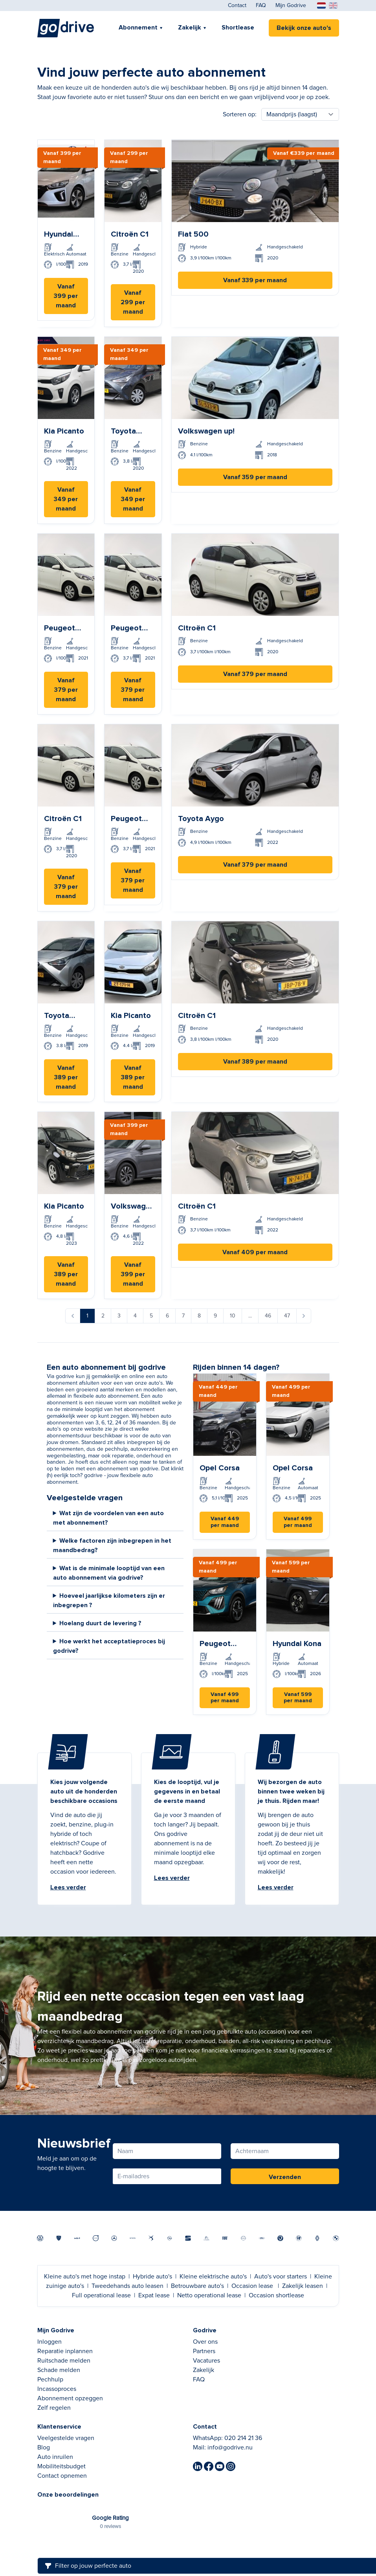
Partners (204, 2351)
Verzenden (285, 2177)
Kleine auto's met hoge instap (84, 2276)
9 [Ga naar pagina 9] (215, 1316)
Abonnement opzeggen (70, 2398)
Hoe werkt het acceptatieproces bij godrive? (109, 1646)
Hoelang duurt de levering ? (100, 1623)
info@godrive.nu (230, 2447)
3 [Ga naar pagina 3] (119, 1316)
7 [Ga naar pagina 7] (183, 1316)
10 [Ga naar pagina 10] (232, 1316)
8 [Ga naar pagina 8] (199, 1316)
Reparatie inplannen (65, 2351)
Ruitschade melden (63, 2360)
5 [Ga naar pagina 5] (151, 1316)
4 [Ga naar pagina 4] (135, 1316)
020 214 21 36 (243, 2438)
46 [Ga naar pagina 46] (268, 1316)
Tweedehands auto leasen (127, 2286)
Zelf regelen (54, 2408)
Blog (43, 2447)
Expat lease (154, 2295)
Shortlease (238, 27)
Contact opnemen (62, 2476)
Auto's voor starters (280, 2276)
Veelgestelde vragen (65, 2438)
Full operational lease (101, 2295)
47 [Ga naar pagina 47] (287, 1316)
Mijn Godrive (290, 5)
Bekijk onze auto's (304, 28)
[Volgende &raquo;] (303, 1315)
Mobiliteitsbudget (61, 2466)
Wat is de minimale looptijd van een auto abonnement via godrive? (109, 1573)
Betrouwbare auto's (197, 2286)
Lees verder (68, 1887)
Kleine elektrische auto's (213, 2276)
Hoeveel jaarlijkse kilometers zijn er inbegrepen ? (109, 1600)
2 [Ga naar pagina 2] (103, 1316)
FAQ (261, 5)
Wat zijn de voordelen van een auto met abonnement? (108, 1518)
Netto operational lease (209, 2295)
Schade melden (58, 2370)
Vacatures (206, 2360)
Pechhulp (50, 2379)
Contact (237, 5)
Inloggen (49, 2342)
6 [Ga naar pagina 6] (167, 1316)
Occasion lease (252, 2286)
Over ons (205, 2342)
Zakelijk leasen (302, 2286)
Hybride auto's (152, 2276)
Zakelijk (189, 27)
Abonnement (138, 27)
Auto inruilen (55, 2457)
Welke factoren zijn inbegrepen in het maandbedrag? (112, 1545)
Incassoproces (56, 2389)
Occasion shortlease (276, 2295)
